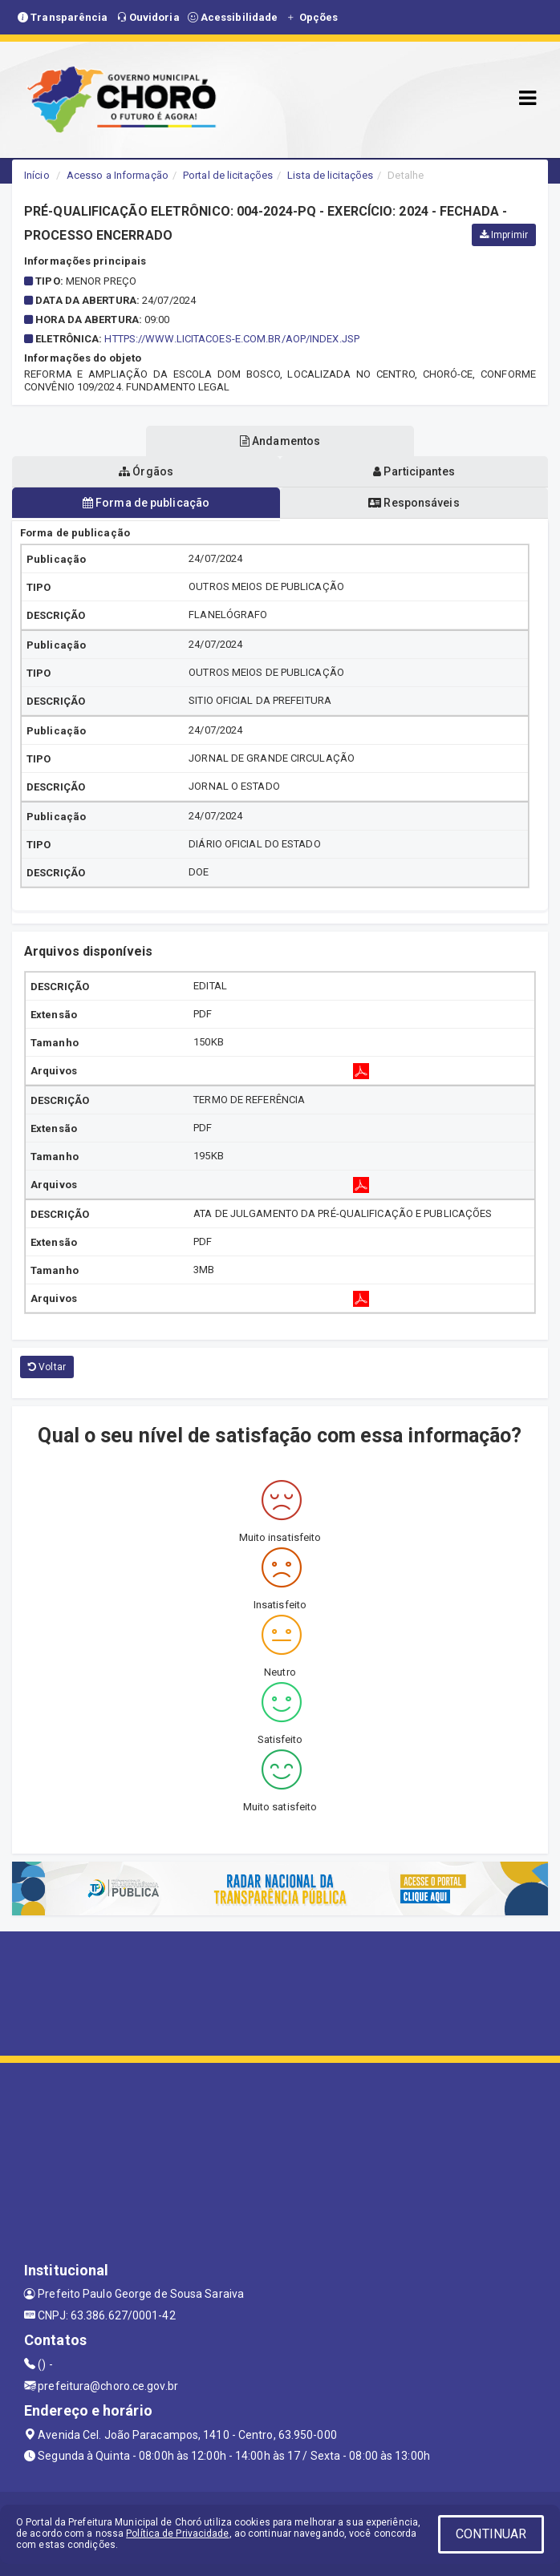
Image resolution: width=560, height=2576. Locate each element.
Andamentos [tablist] (280, 441)
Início (37, 175)
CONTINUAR (491, 2534)
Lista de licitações (330, 175)
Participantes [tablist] (414, 471)
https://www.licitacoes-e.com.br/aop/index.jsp (231, 339)
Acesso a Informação (117, 175)
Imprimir (504, 235)
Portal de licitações (228, 175)
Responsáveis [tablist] (413, 502)
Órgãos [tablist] (146, 471)
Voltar (47, 1367)
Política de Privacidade (177, 2533)
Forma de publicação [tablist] (146, 502)
